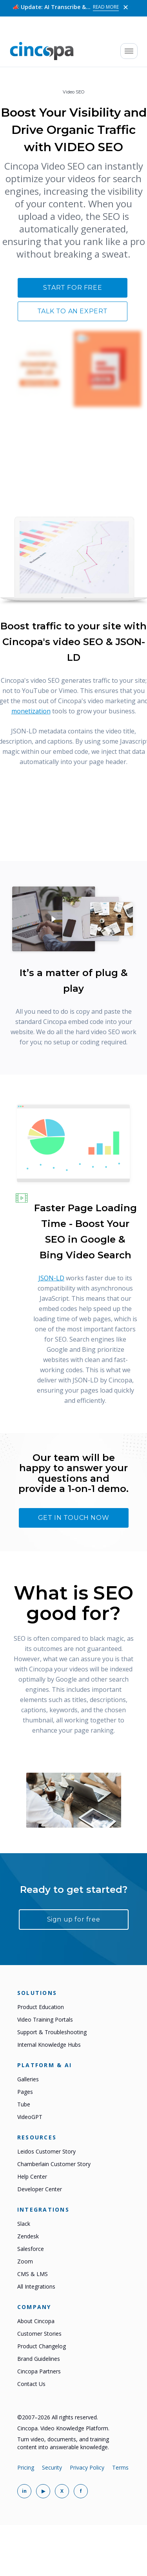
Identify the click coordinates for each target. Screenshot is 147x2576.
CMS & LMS (32, 2274)
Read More (106, 6)
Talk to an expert (72, 311)
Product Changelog (41, 2346)
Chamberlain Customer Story (54, 2164)
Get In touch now (73, 1517)
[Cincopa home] (41, 51)
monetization (31, 711)
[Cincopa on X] (62, 2491)
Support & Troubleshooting (52, 2032)
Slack (23, 2223)
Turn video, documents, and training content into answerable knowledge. (63, 2443)
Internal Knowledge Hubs (49, 2044)
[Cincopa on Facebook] (81, 2491)
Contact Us (31, 2384)
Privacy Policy (87, 2467)
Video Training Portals (45, 2019)
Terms (120, 2467)
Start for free (72, 287)
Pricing (25, 2467)
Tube (23, 2104)
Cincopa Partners (39, 2371)
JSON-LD (51, 1278)
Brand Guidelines (38, 2358)
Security (52, 2467)
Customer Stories (39, 2333)
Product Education (40, 2007)
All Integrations (36, 2286)
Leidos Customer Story (46, 2151)
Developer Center (39, 2189)
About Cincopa (35, 2321)
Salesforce (30, 2248)
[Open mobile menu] (129, 51)
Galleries (28, 2079)
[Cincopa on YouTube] (43, 2491)
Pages (25, 2091)
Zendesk (28, 2236)
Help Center (32, 2176)
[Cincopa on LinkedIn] (24, 2491)
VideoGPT (29, 2117)
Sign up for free (73, 1919)
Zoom (25, 2261)
